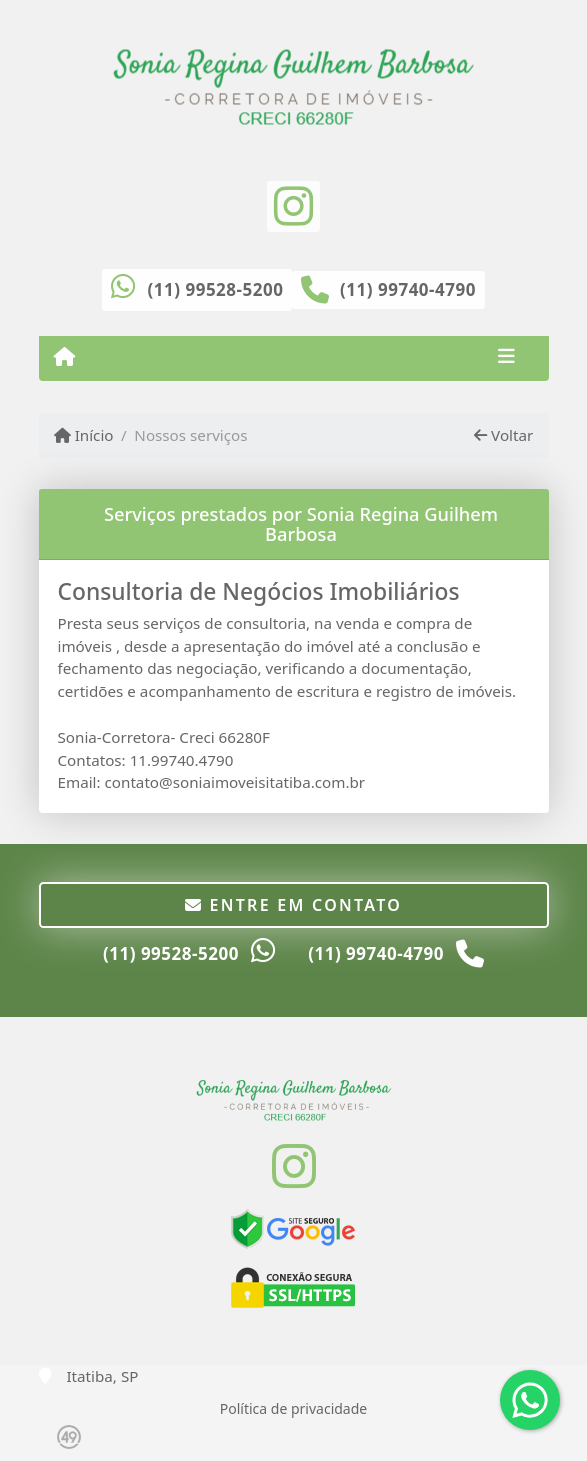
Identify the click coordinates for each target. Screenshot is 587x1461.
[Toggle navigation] (506, 358)
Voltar (503, 435)
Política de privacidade (293, 1408)
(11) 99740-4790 (408, 289)
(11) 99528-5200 (216, 289)
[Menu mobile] (64, 357)
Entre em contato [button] (293, 905)
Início (84, 435)
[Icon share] (293, 205)
